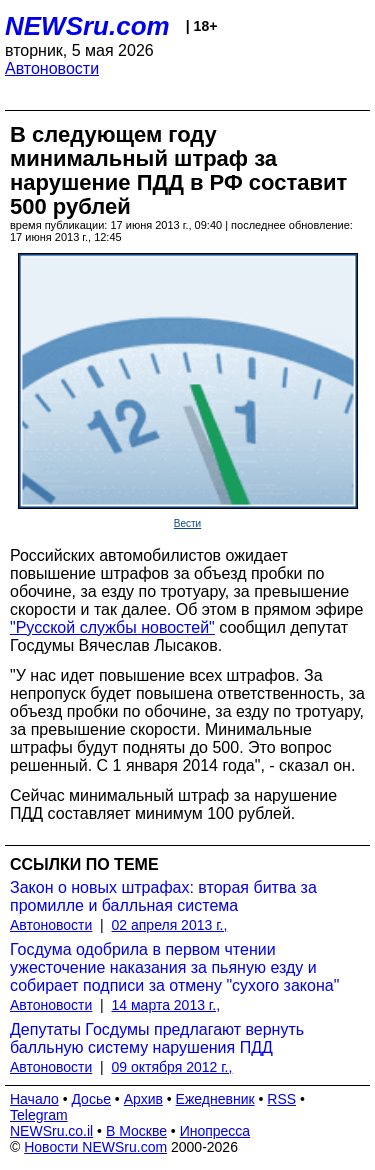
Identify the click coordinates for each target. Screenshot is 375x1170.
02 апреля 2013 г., (170, 925)
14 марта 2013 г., (166, 1005)
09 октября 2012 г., (172, 1067)
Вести (187, 523)
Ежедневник (215, 1099)
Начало (34, 1099)
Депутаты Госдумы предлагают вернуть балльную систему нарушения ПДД (157, 1038)
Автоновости (52, 68)
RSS (281, 1099)
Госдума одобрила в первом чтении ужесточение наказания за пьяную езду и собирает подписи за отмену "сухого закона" (174, 967)
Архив (143, 1099)
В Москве (136, 1131)
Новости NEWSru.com (95, 1147)
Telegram (39, 1115)
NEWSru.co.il (51, 1131)
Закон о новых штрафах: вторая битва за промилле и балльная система (163, 896)
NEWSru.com (87, 26)
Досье (91, 1099)
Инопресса (215, 1131)
